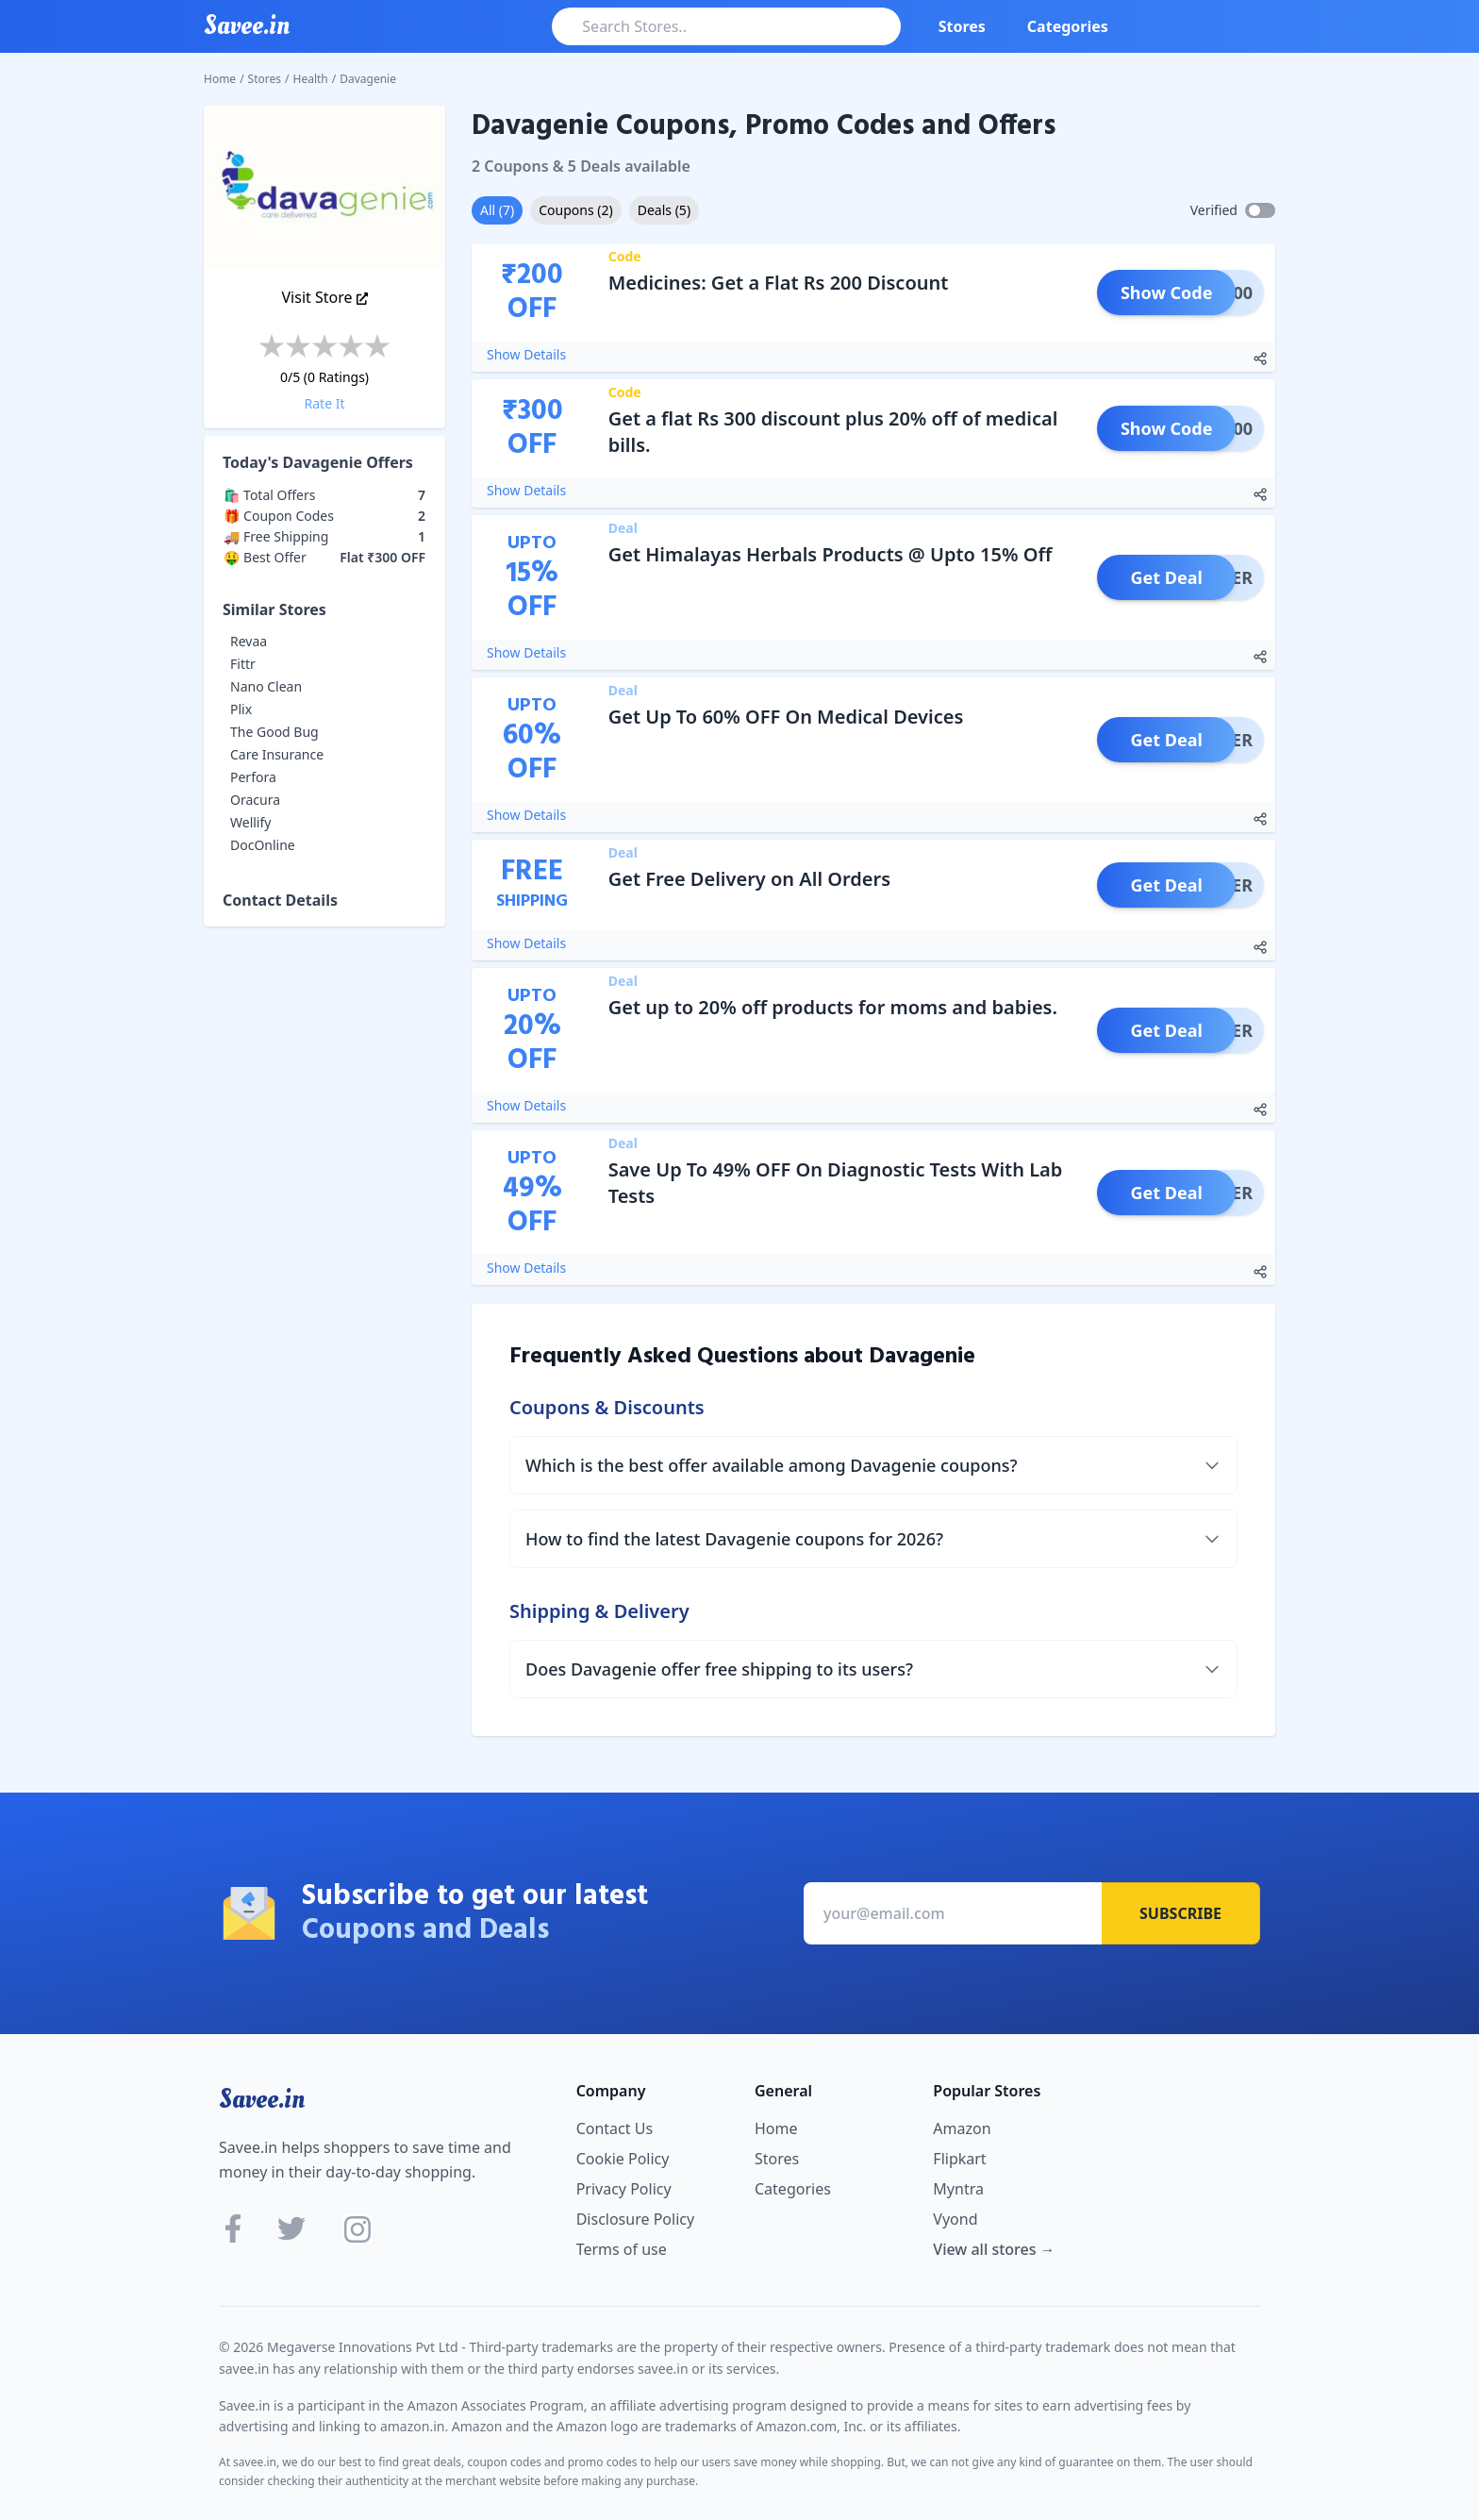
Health (310, 79)
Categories (1067, 26)
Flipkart (959, 2158)
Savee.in (262, 2099)
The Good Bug (274, 732)
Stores (962, 26)
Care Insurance (277, 754)
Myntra (958, 2188)
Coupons (575, 210)
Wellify (250, 822)
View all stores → (994, 2249)
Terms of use (621, 2249)
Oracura (255, 800)
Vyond (955, 2219)
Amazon (961, 2128)
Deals (664, 210)
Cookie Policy (623, 2158)
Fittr (243, 664)
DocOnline (262, 845)
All (497, 210)
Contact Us (614, 2128)
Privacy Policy (624, 2188)
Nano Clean (266, 686)
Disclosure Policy (635, 2219)
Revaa (248, 641)
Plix (241, 709)
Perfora (253, 777)
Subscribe (1180, 1913)
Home (220, 79)
